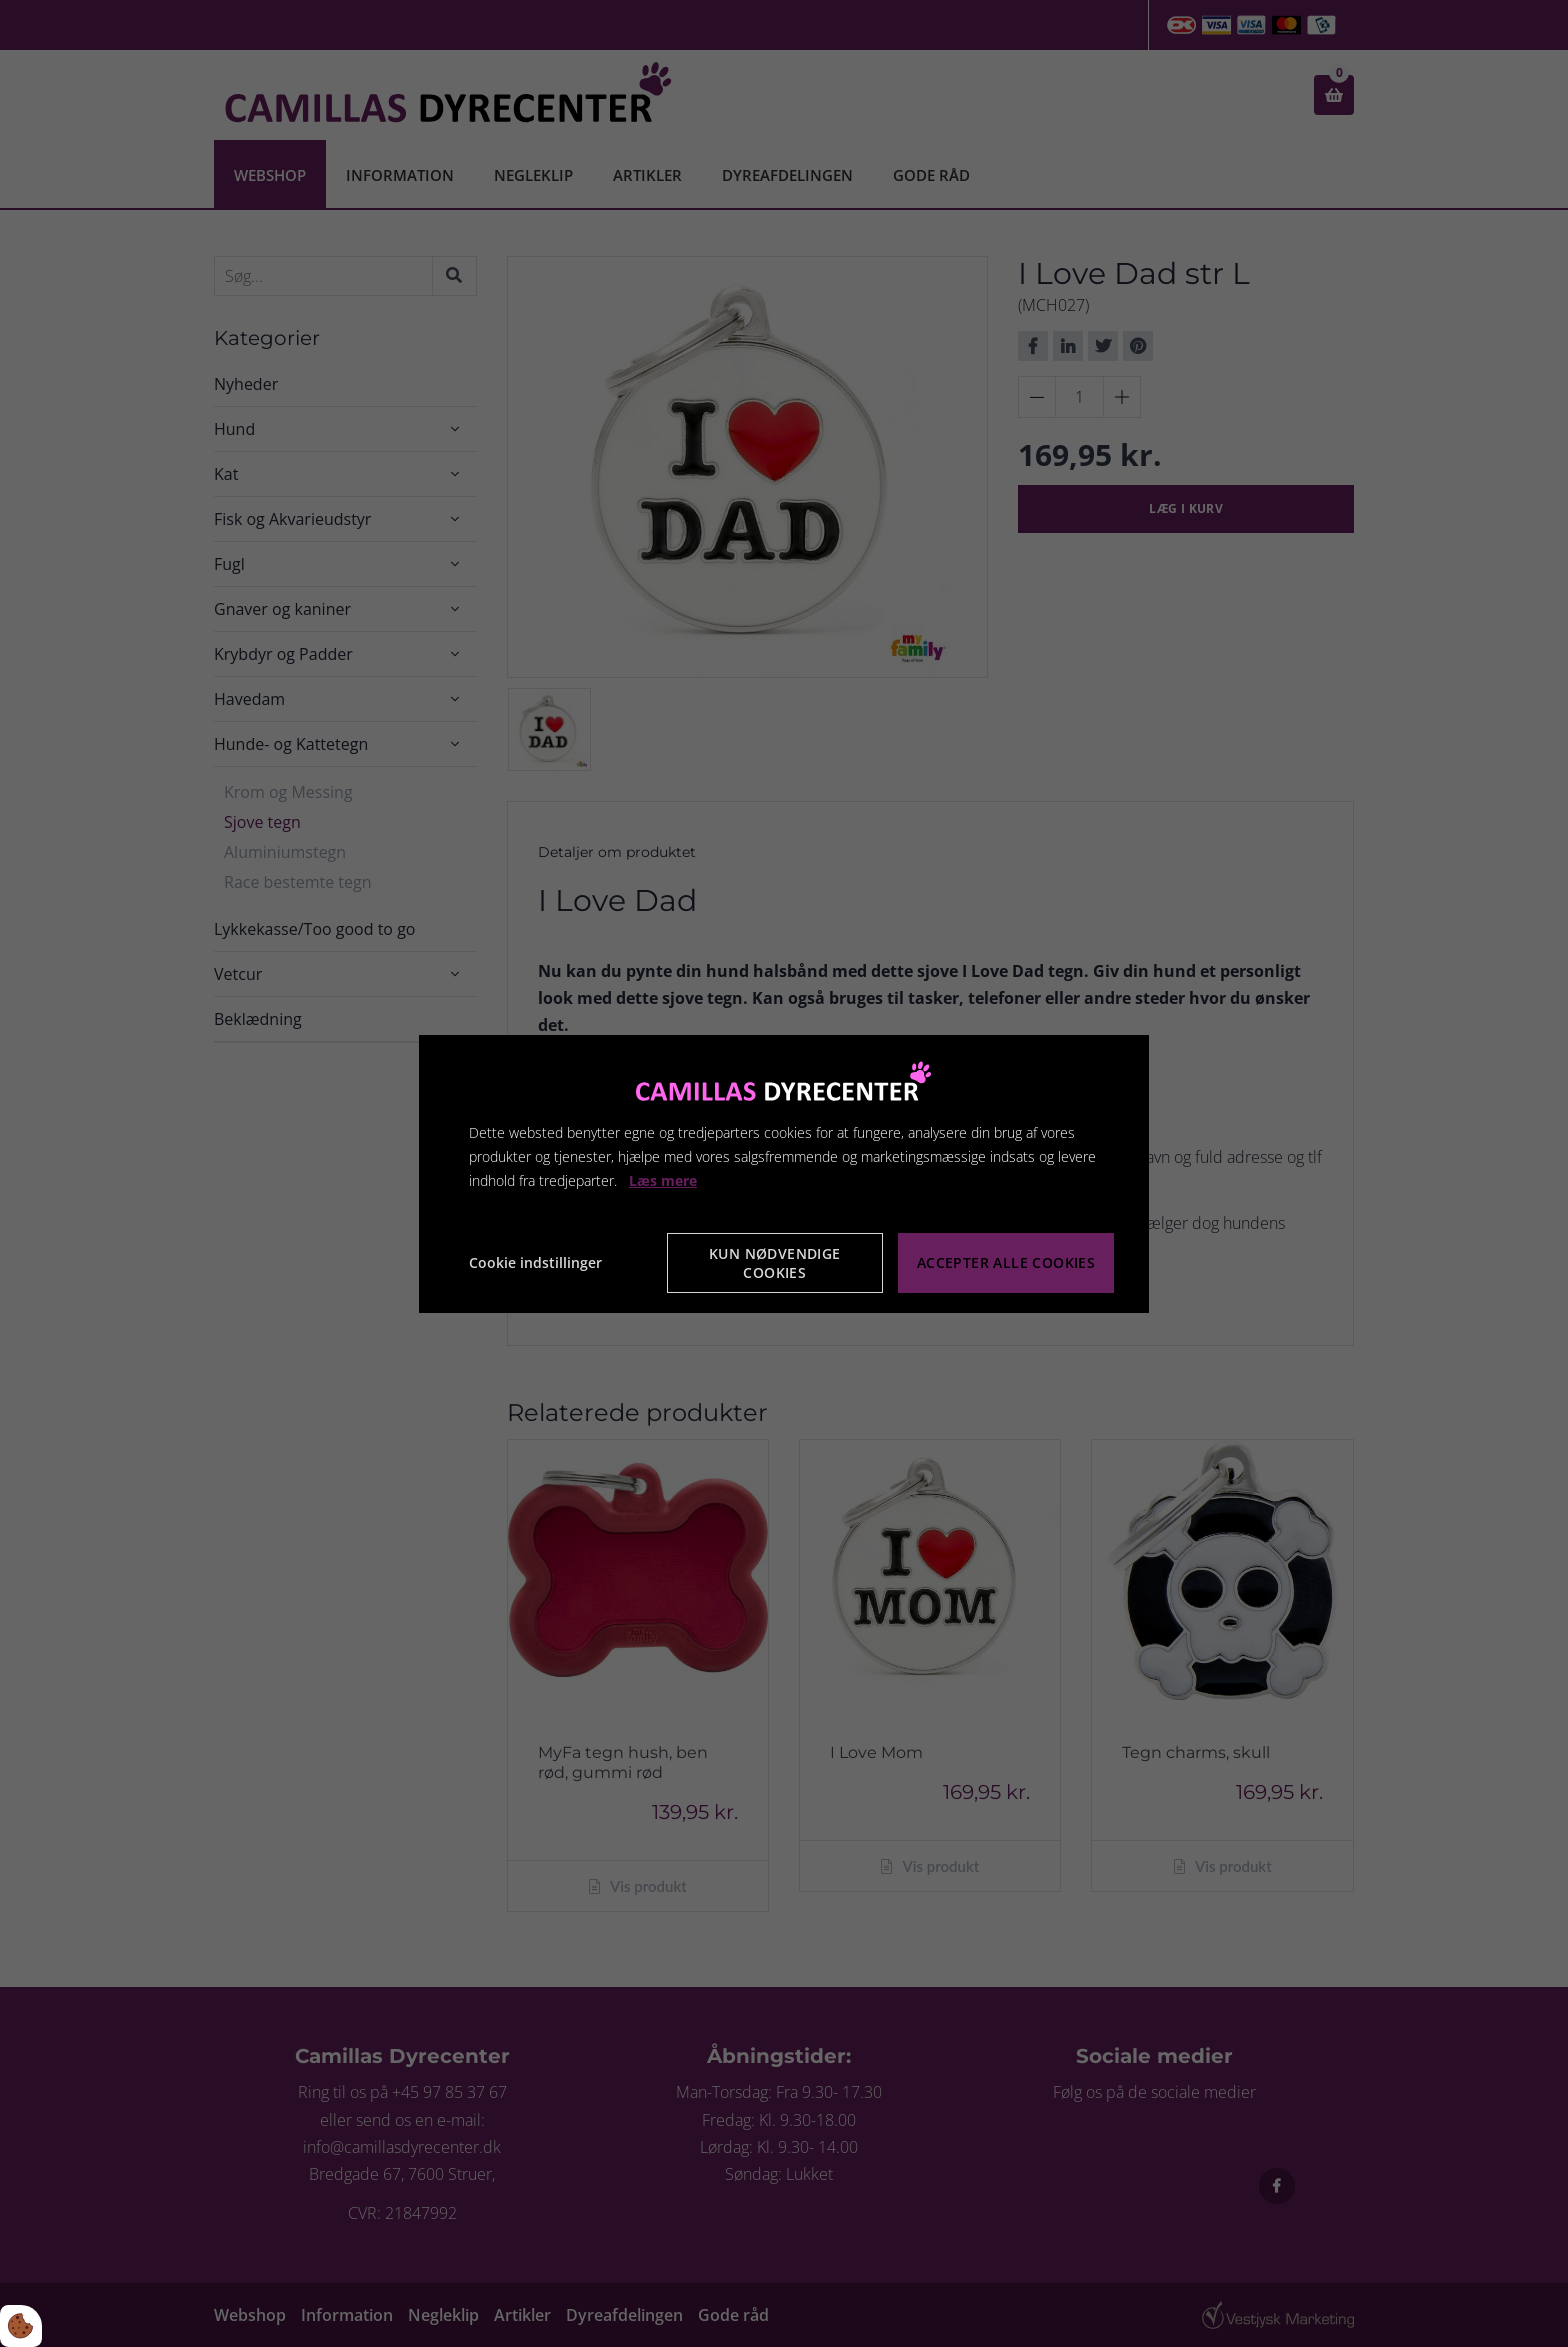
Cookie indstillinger (535, 1262)
